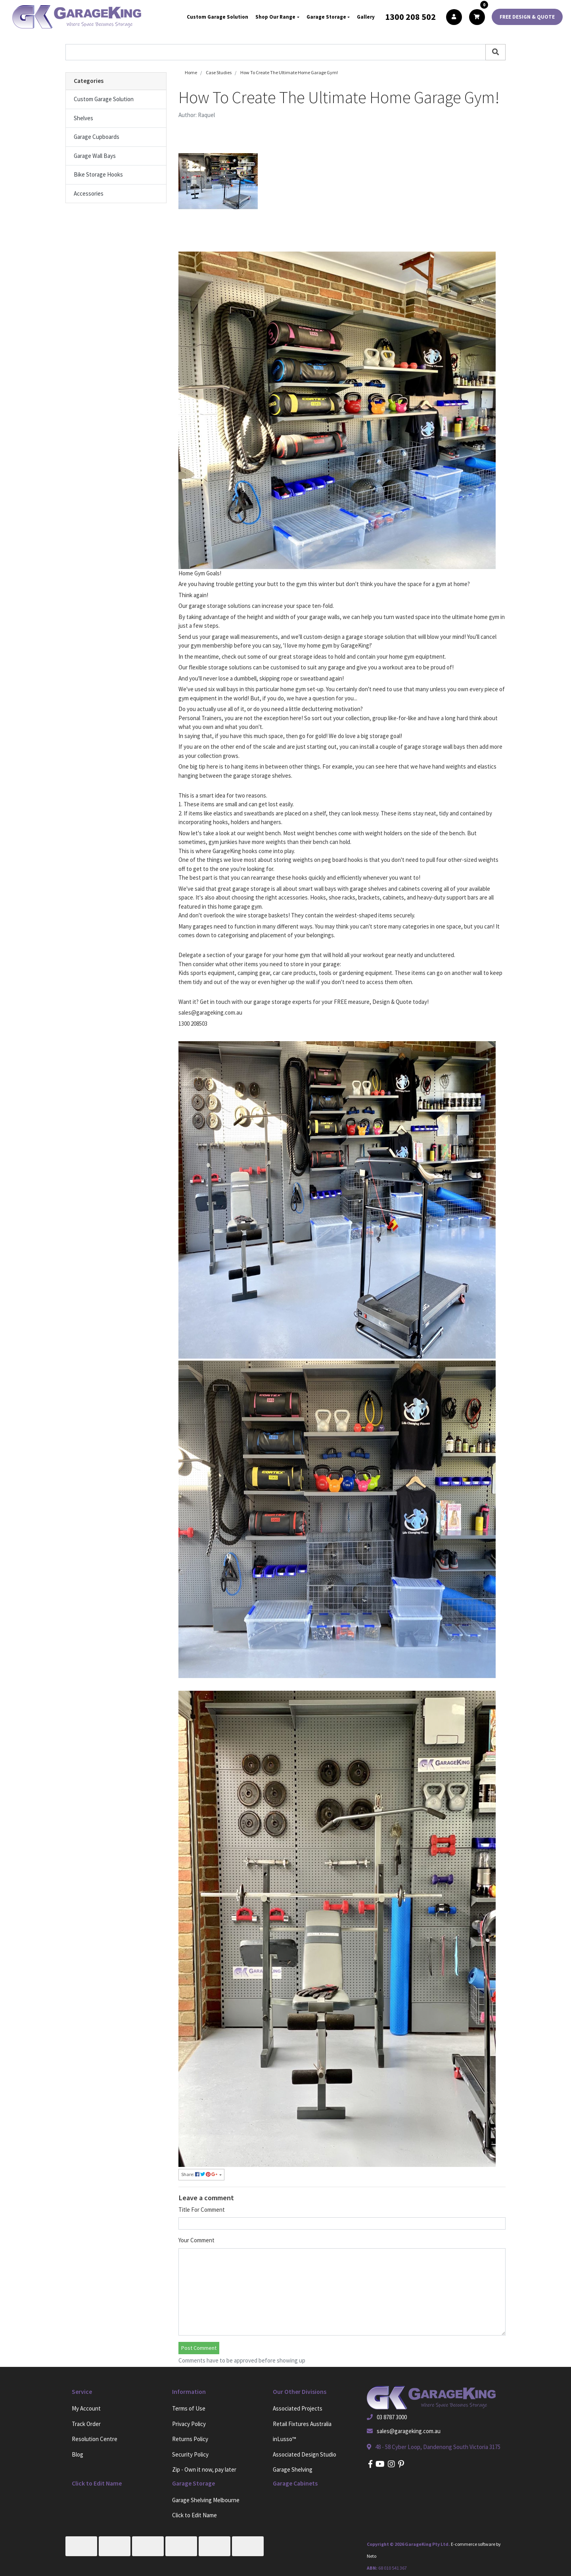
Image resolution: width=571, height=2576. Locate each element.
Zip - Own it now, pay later (204, 2469)
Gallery (366, 16)
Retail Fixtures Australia (302, 2424)
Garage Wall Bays (95, 156)
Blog (77, 2454)
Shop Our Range (275, 16)
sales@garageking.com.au (409, 2431)
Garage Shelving (292, 2469)
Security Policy (190, 2454)
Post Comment (199, 2347)
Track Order (86, 2424)
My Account (86, 2408)
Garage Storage (326, 16)
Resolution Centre (94, 2439)
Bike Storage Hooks (98, 174)
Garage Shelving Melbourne (206, 2500)
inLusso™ (284, 2439)
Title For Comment (201, 2209)
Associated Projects (297, 2408)
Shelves (83, 118)
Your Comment (196, 2240)
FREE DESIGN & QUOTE (527, 16)
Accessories (88, 193)
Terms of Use (188, 2408)
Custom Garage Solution (217, 16)
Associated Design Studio (304, 2454)
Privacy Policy (189, 2424)
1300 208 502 (410, 16)
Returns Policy (190, 2439)
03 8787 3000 (392, 2417)
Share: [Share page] (199, 2174)
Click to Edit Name (194, 2515)
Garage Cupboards (96, 136)
